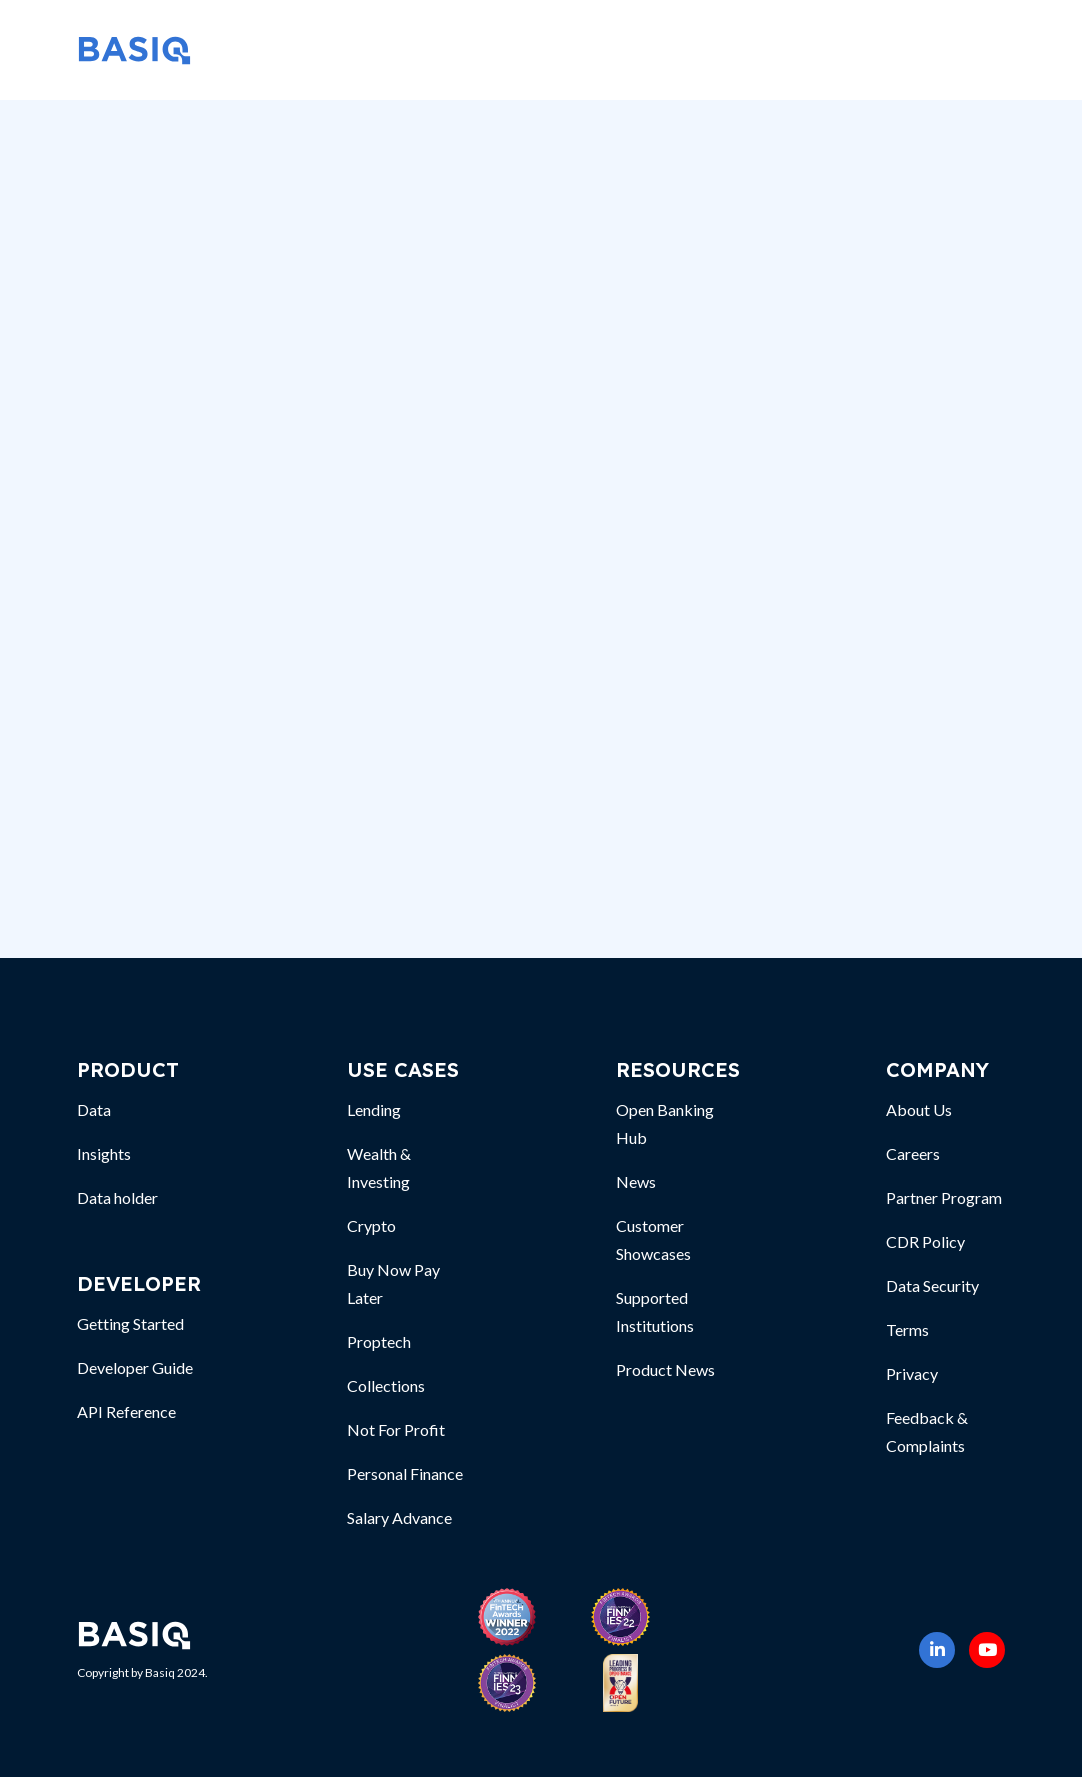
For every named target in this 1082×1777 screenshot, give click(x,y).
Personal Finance (405, 1473)
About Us (919, 1109)
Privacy (912, 1373)
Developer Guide (135, 1367)
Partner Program (944, 1197)
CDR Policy (925, 1241)
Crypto (371, 1225)
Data (94, 1109)
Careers (913, 1153)
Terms (907, 1329)
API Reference (126, 1411)
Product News (665, 1369)
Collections (386, 1385)
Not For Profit (396, 1429)
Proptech (379, 1341)
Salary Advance (399, 1517)
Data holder (117, 1197)
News (636, 1181)
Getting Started (130, 1323)
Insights (104, 1153)
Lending (374, 1109)
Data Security (932, 1285)
